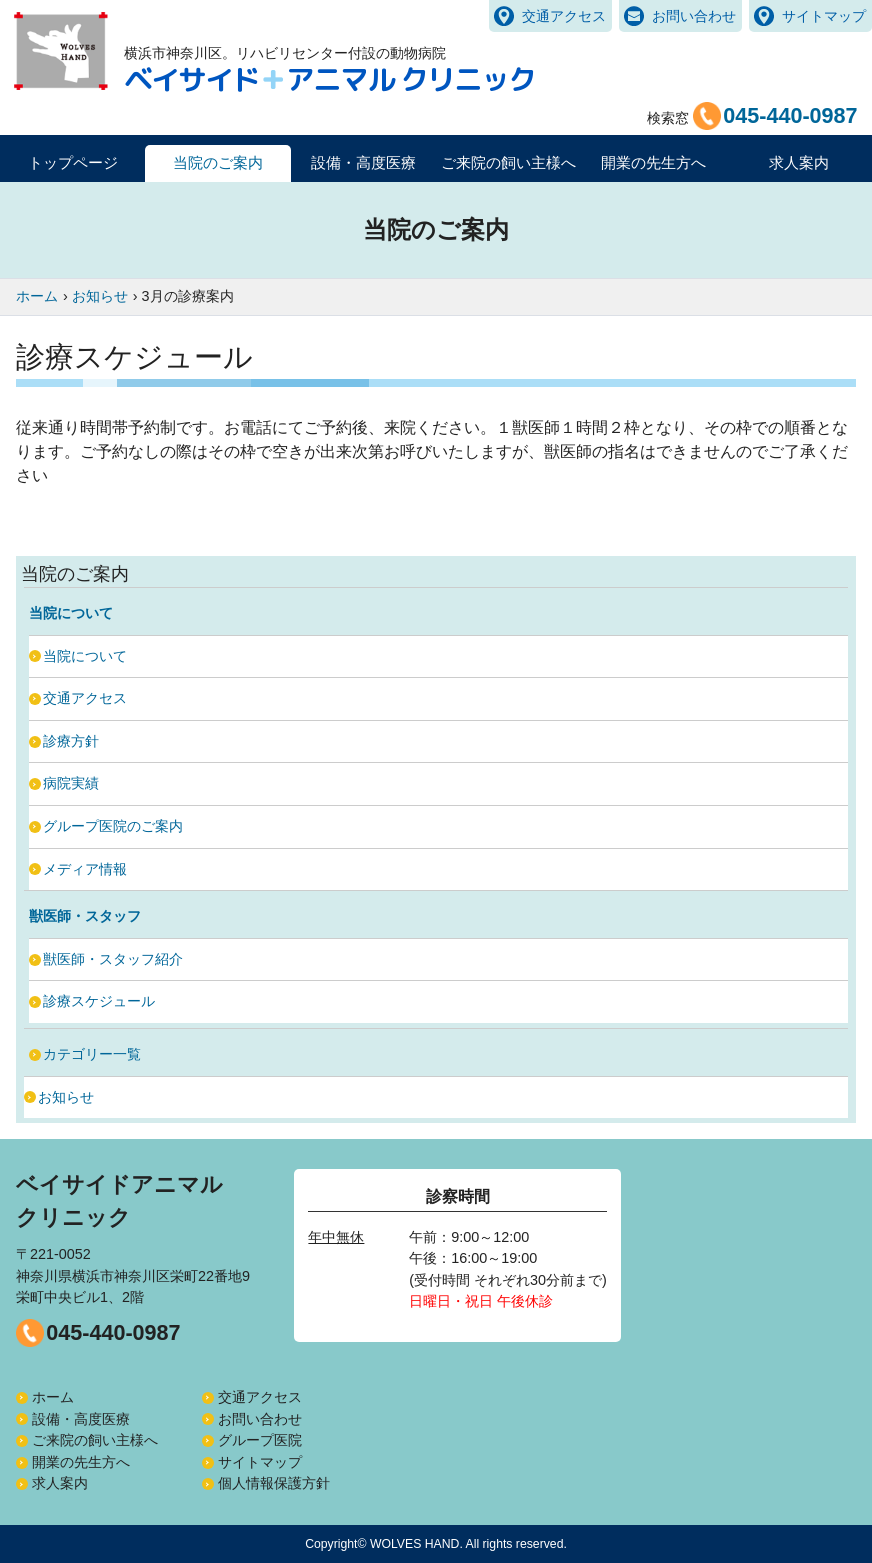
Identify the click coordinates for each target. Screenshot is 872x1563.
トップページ (73, 162)
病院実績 (71, 783)
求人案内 (799, 162)
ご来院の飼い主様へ (95, 1440)
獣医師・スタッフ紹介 (113, 959)
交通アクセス (564, 16)
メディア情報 (85, 869)
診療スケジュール (99, 1001)
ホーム (53, 1397)
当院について (85, 656)
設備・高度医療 (81, 1419)
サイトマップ (824, 16)
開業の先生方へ (81, 1462)
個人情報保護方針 (274, 1483)
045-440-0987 (113, 1332)
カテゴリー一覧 (92, 1054)
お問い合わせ (694, 16)
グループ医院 (260, 1440)
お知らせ (66, 1097)
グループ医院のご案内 (113, 826)
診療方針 (71, 741)
